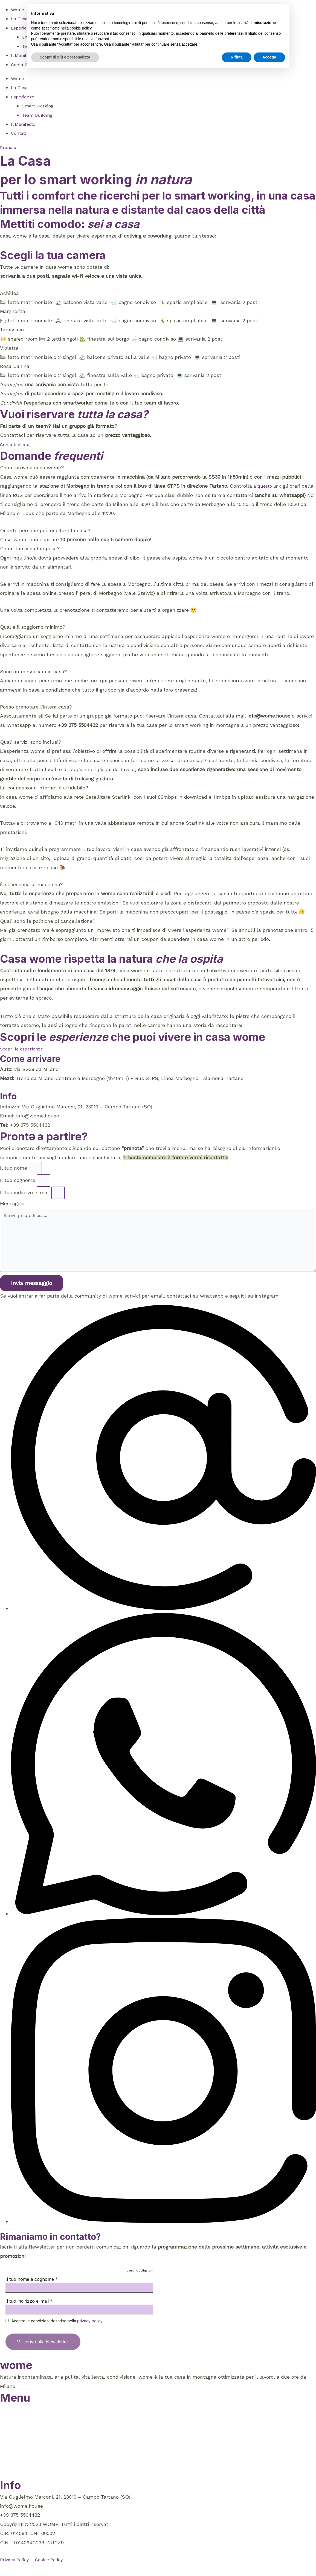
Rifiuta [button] (237, 57)
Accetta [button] (269, 57)
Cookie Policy (53, 2571)
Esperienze (23, 96)
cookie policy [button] (80, 28)
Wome (18, 9)
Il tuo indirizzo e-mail (25, 1196)
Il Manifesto (25, 124)
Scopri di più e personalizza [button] (65, 57)
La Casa (20, 18)
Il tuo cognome (18, 1182)
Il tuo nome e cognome (31, 2291)
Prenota (9, 2485)
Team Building (38, 115)
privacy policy (89, 2333)
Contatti (20, 64)
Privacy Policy (16, 2571)
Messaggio (12, 1207)
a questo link (269, 486)
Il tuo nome (14, 1169)
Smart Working (39, 106)
